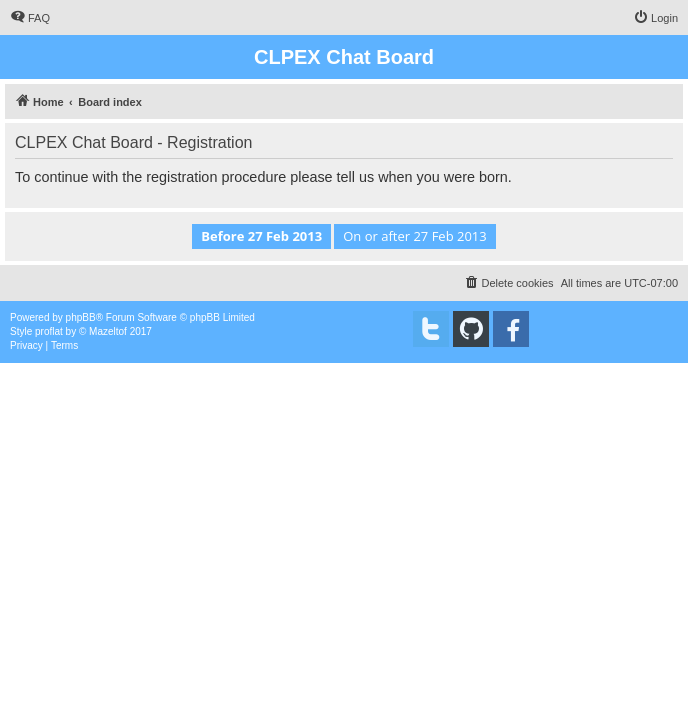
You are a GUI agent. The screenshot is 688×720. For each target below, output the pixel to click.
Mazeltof (108, 331)
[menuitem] (30, 18)
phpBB (81, 317)
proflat (49, 331)
